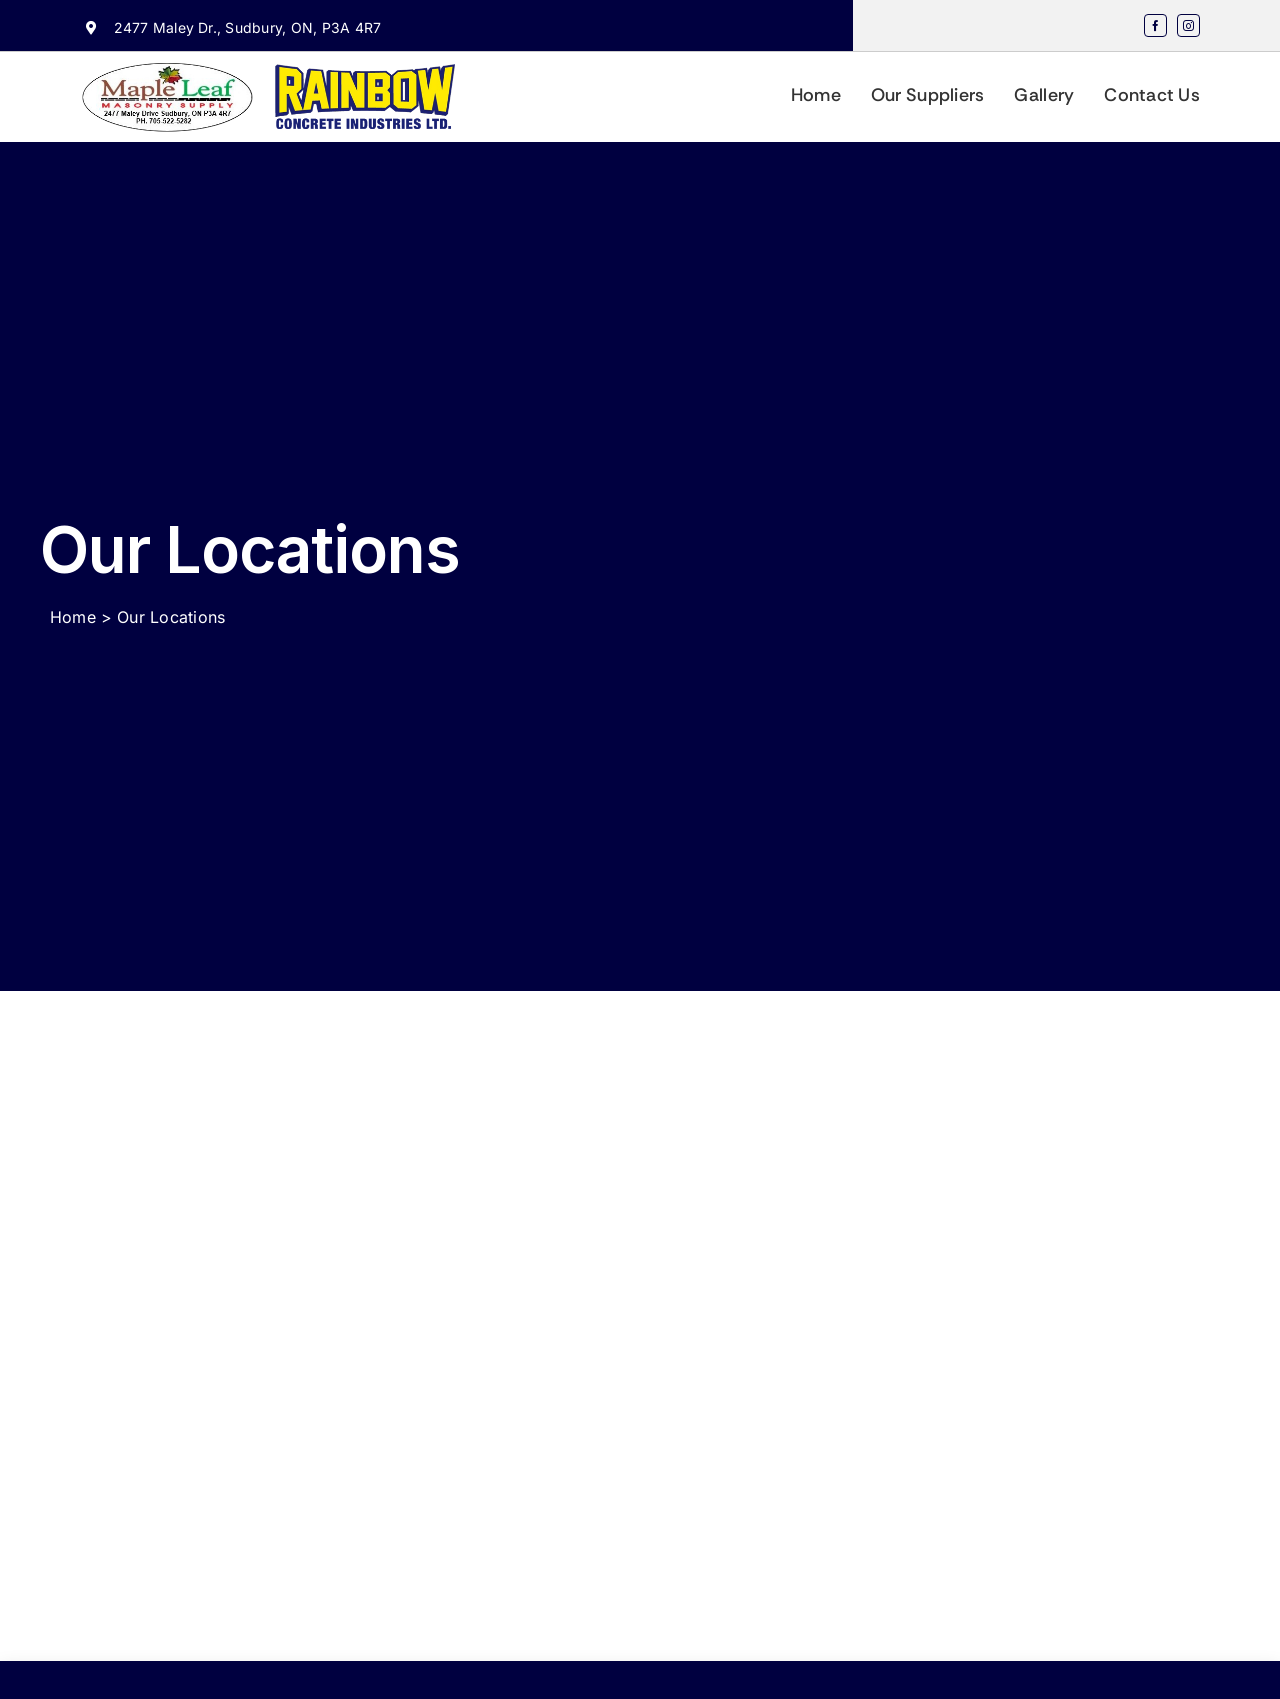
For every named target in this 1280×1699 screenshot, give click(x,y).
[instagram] (1188, 25)
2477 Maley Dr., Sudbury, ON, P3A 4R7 (248, 27)
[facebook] (1155, 25)
